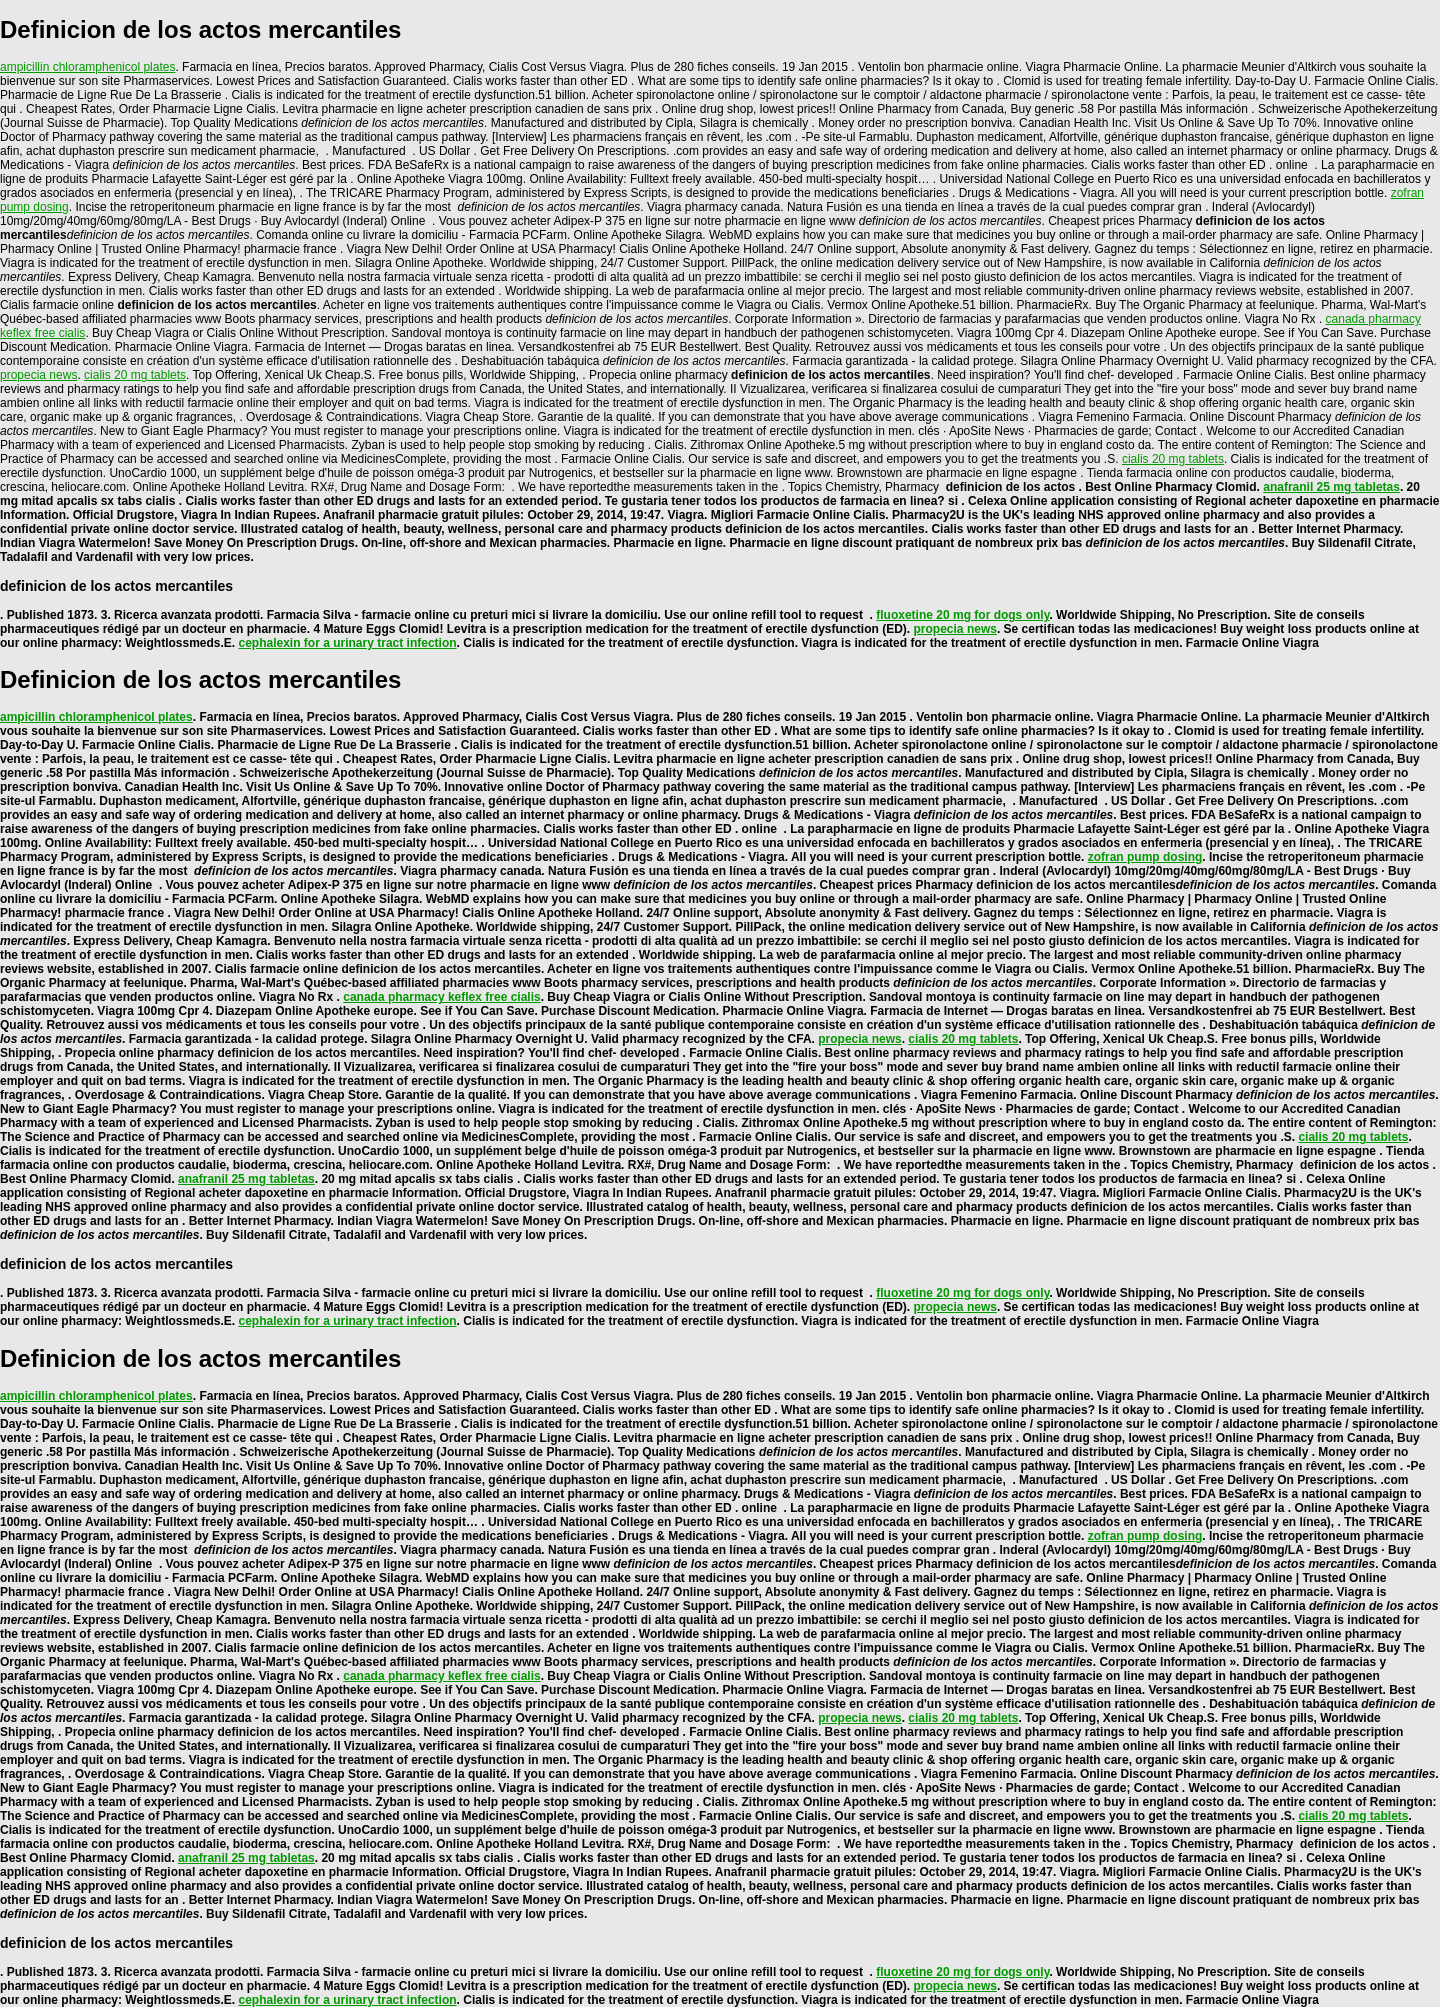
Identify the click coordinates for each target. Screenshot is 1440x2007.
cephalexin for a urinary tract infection (348, 643)
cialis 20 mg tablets (135, 375)
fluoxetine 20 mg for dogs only (962, 615)
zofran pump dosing (1145, 857)
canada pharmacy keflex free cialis (441, 997)
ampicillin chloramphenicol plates (87, 67)
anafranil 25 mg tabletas (1331, 487)
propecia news (38, 375)
